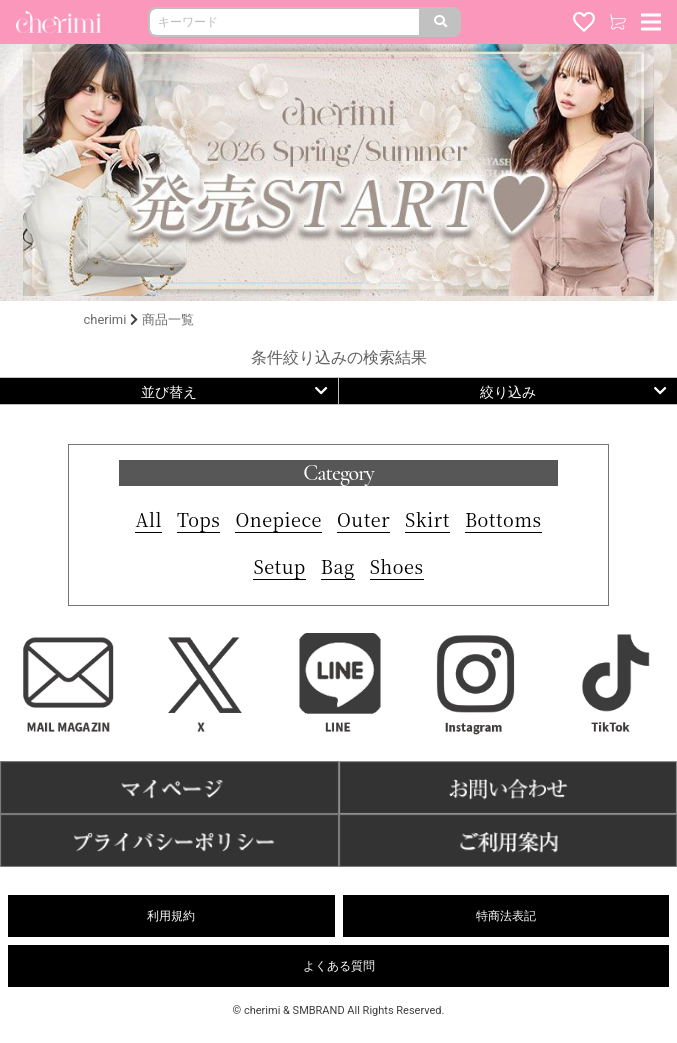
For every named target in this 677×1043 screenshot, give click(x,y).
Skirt (427, 519)
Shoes (397, 566)
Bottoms (503, 519)
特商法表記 (506, 916)
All (148, 519)
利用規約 (171, 916)
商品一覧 (168, 319)
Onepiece (278, 519)
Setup (279, 566)
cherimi (105, 319)
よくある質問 (339, 966)
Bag (338, 566)
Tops (198, 519)
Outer (363, 519)
